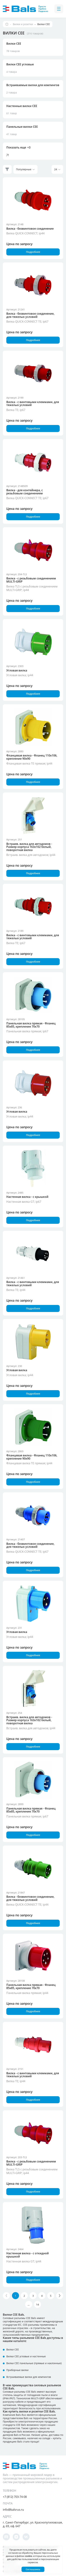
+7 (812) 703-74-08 (15, 2497)
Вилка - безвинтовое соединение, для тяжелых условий (30, 315)
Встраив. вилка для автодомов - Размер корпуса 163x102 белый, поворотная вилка (29, 847)
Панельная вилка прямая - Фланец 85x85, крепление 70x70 (31, 1025)
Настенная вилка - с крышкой (27, 1196)
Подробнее (33, 252)
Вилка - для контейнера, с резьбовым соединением (24, 492)
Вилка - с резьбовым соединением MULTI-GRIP (31, 580)
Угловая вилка (16, 670)
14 (37, 2304)
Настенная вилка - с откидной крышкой (27, 2255)
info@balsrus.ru (13, 2510)
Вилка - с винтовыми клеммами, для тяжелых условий (32, 404)
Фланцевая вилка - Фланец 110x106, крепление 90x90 (31, 757)
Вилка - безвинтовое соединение (30, 228)
